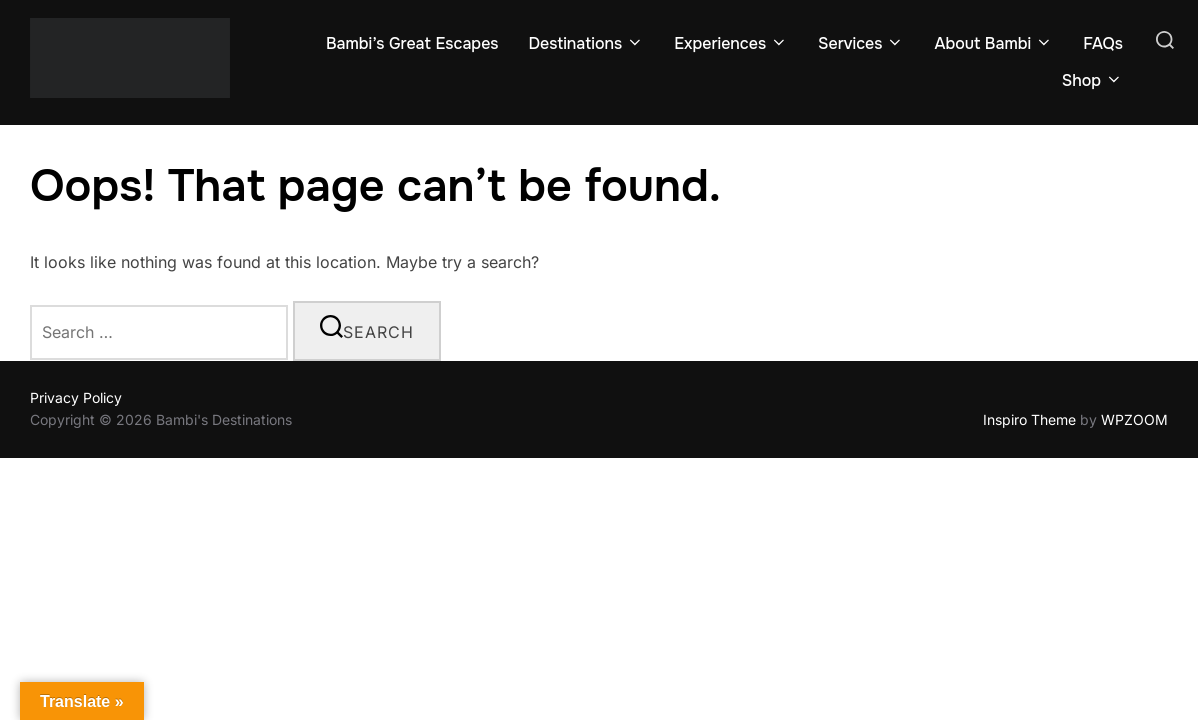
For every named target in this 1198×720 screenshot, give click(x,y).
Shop (1092, 80)
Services (861, 43)
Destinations (586, 43)
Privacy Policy (76, 397)
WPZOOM (1134, 419)
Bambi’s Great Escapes (412, 43)
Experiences (731, 43)
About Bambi (993, 43)
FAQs (1103, 43)
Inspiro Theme (1029, 419)
